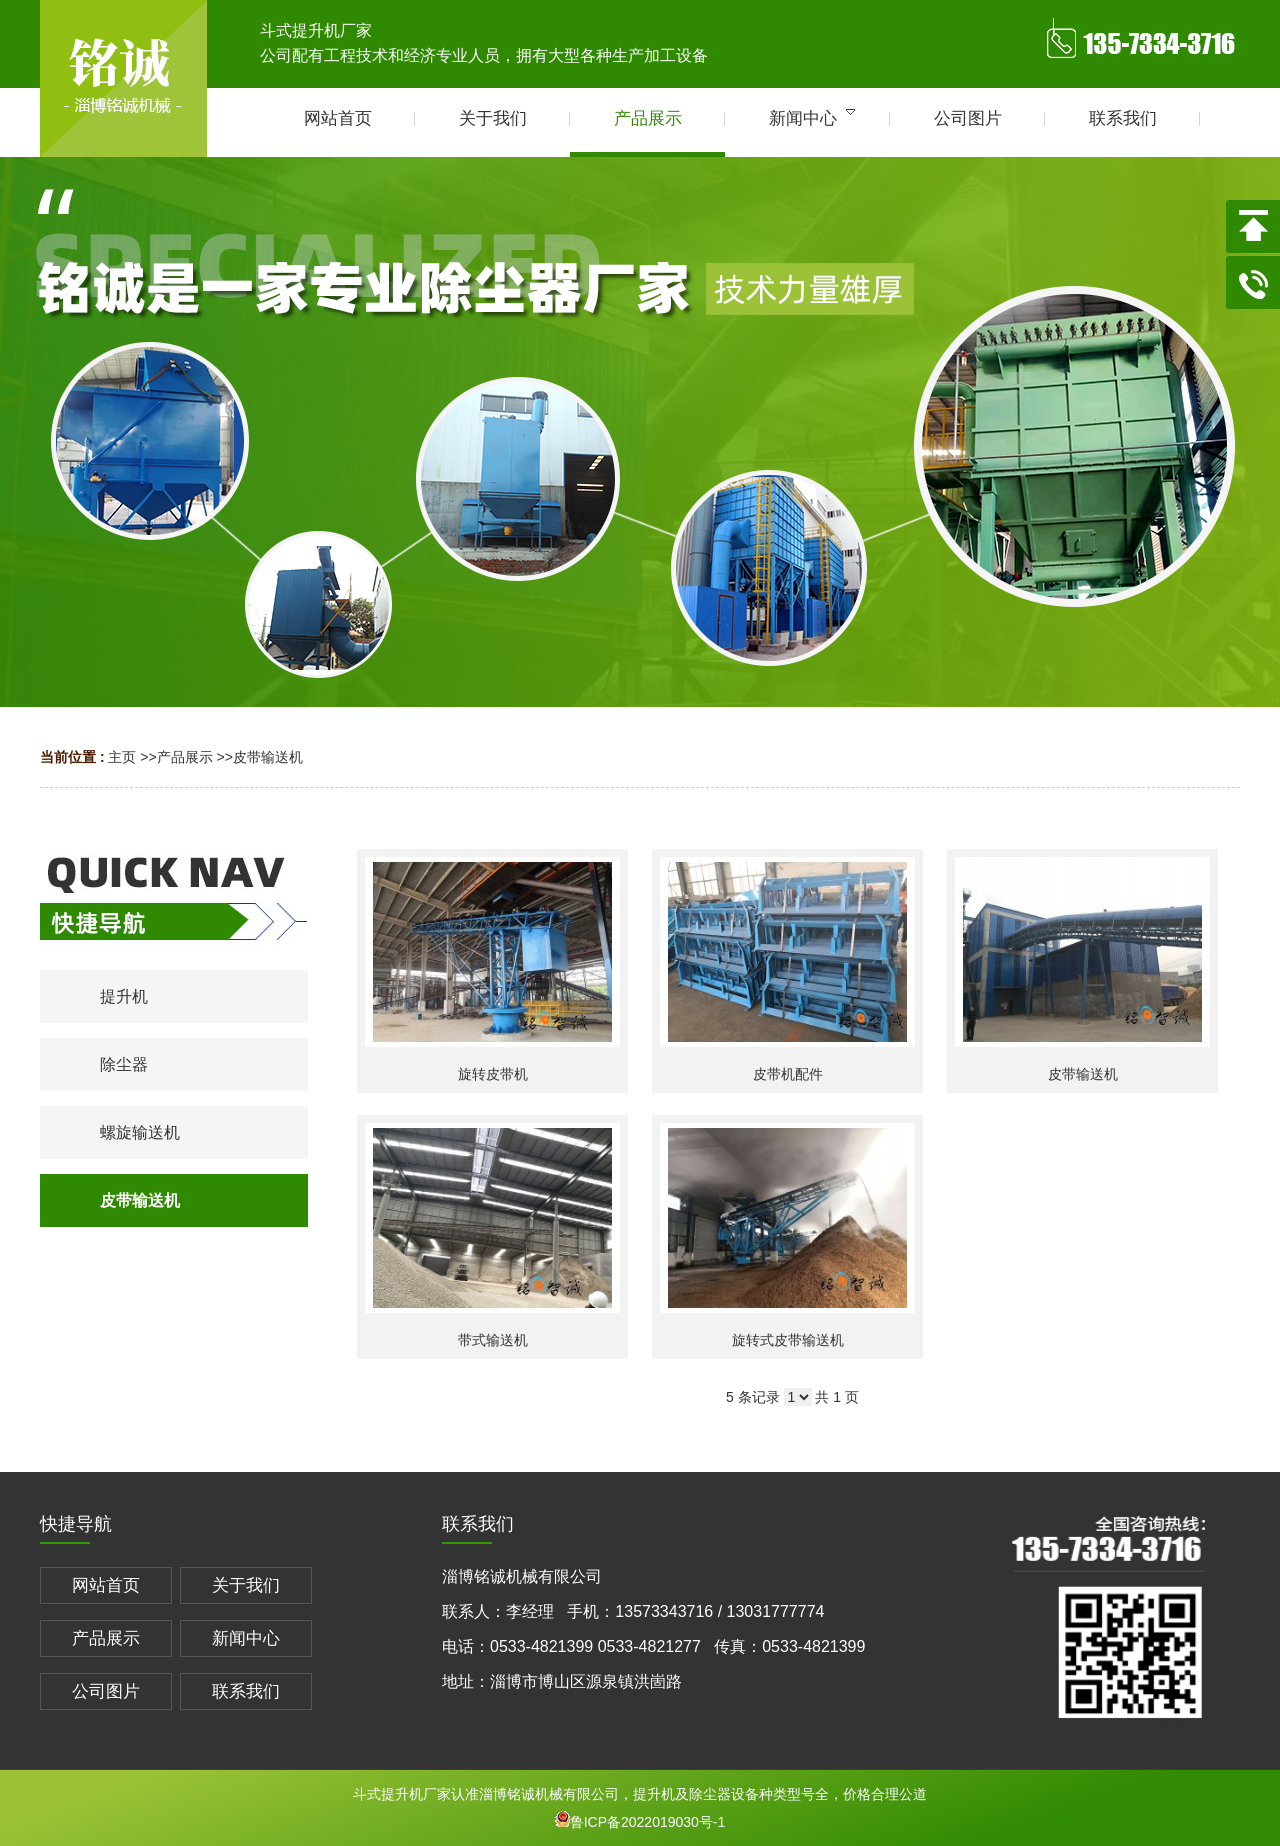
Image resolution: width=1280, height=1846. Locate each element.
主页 (122, 757)
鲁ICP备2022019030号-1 (640, 1822)
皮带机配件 (788, 1074)
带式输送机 (493, 1340)
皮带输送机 (268, 757)
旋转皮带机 (493, 1074)
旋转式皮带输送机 (788, 1340)
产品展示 (185, 757)
